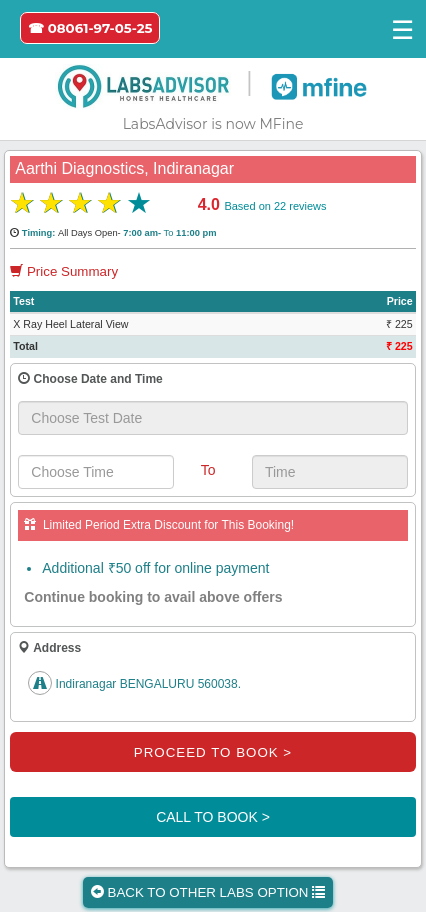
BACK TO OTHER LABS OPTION (208, 892)
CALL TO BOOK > (213, 817)
